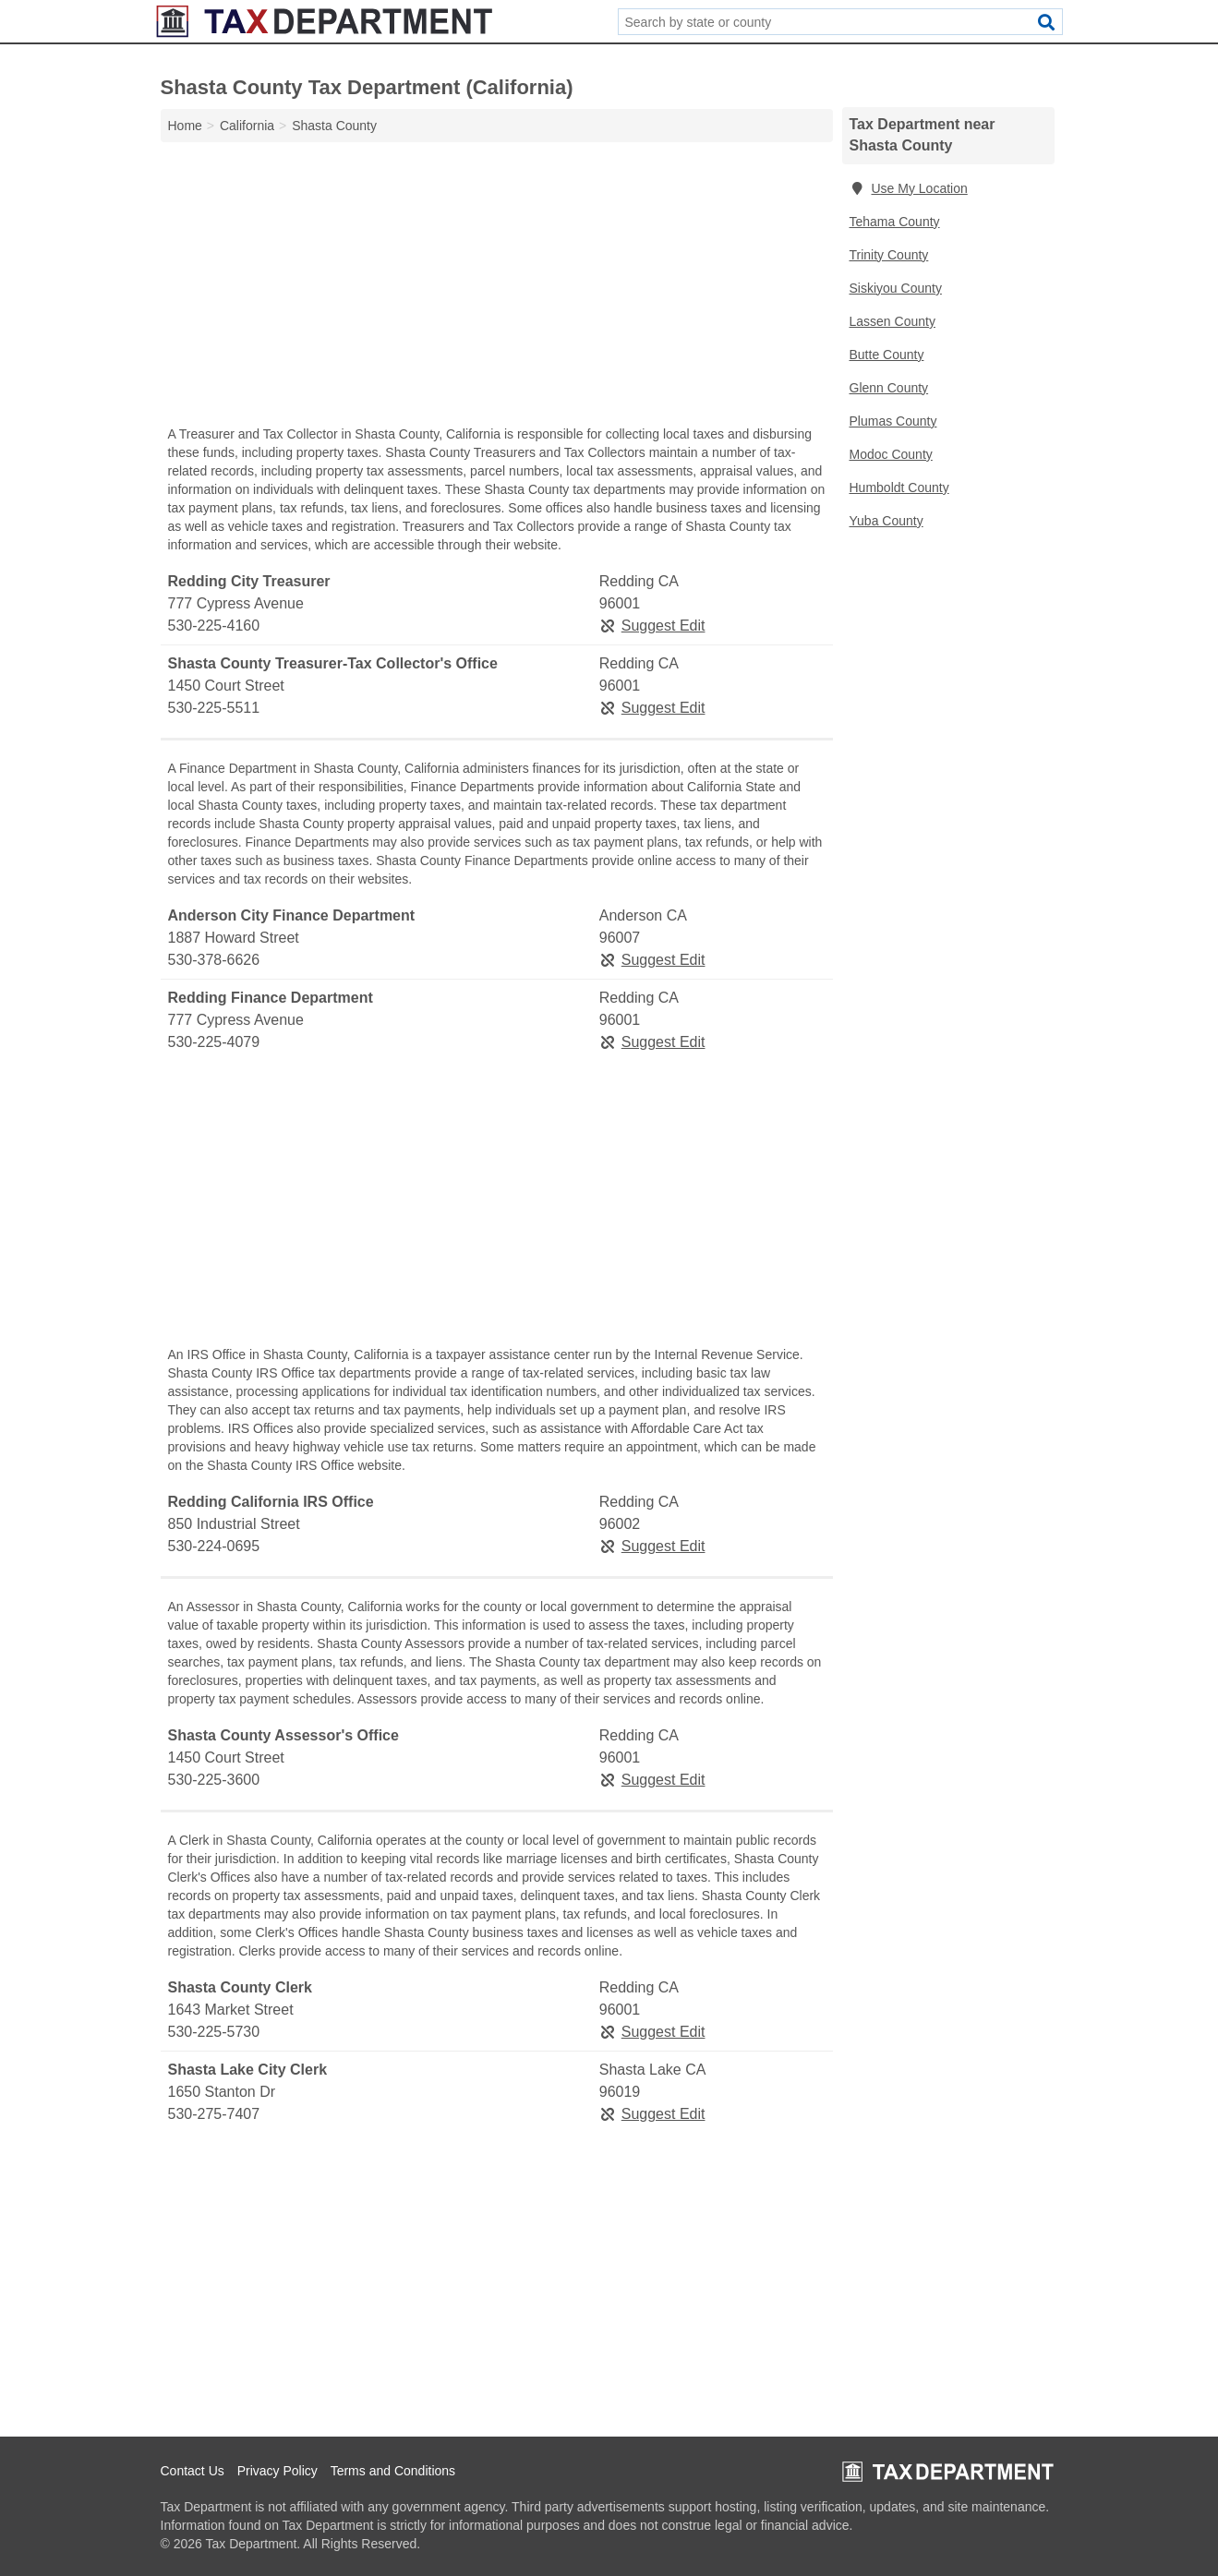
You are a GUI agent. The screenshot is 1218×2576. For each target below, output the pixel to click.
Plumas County (893, 421)
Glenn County (889, 387)
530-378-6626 (214, 960)
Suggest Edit (652, 625)
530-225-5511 (214, 708)
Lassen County (892, 321)
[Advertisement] (497, 288)
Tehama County (895, 221)
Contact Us (192, 2470)
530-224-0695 (214, 1546)
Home (185, 125)
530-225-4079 (214, 1042)
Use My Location (909, 188)
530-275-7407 (214, 2114)
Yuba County (886, 520)
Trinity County (889, 254)
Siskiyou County (896, 288)
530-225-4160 (214, 625)
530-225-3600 (214, 1780)
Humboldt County (899, 487)
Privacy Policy (277, 2470)
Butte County (887, 354)
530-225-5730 (214, 2032)
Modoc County (891, 454)
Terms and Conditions (393, 2470)
